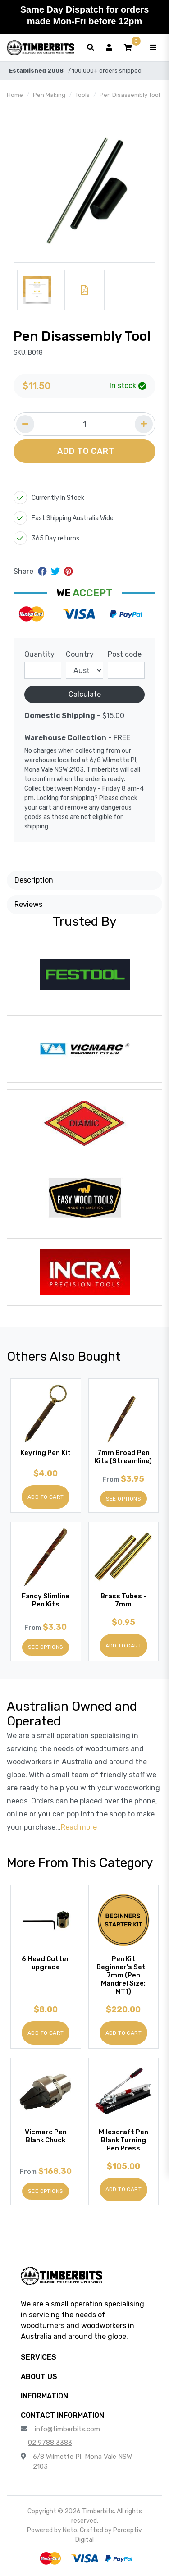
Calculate (85, 694)
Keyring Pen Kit (45, 1453)
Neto (70, 2530)
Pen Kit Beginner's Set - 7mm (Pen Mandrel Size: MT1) (123, 1975)
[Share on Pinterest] (68, 571)
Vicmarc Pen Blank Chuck (46, 2136)
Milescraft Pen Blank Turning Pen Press (123, 2140)
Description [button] (33, 880)
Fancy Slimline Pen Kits (45, 1600)
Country (80, 654)
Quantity (39, 654)
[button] (128, 47)
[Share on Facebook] (43, 571)
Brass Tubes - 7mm (123, 1600)
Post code (125, 654)
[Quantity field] (84, 424)
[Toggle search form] (90, 47)
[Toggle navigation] (153, 47)
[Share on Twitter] (56, 571)
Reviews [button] (28, 904)
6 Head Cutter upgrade (45, 1963)
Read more (79, 1827)
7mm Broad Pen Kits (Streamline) (123, 1457)
